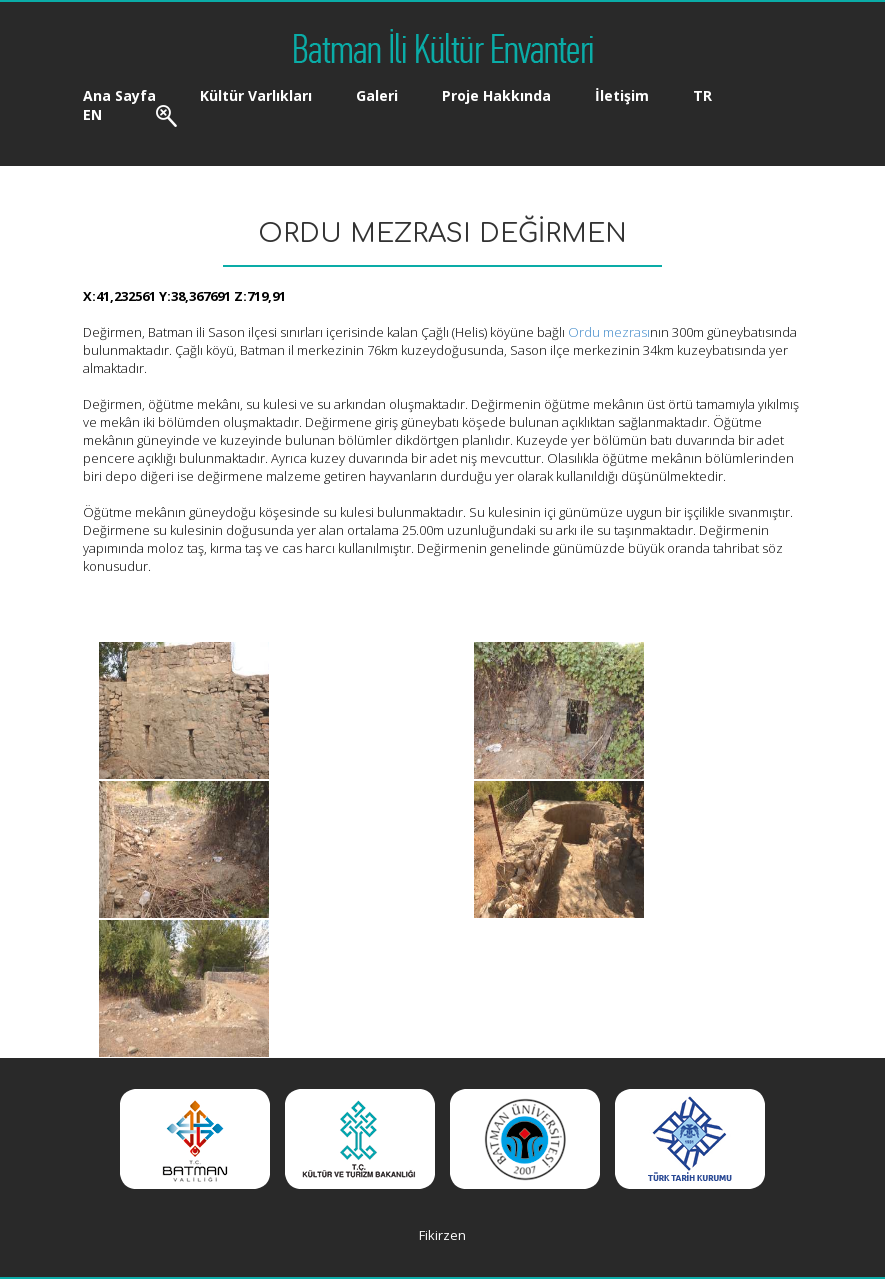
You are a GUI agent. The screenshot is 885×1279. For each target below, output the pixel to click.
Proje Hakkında (496, 95)
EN (92, 114)
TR (702, 95)
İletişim (622, 95)
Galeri (377, 95)
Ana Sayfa (119, 95)
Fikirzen (442, 1235)
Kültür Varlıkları (256, 95)
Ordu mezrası (609, 332)
